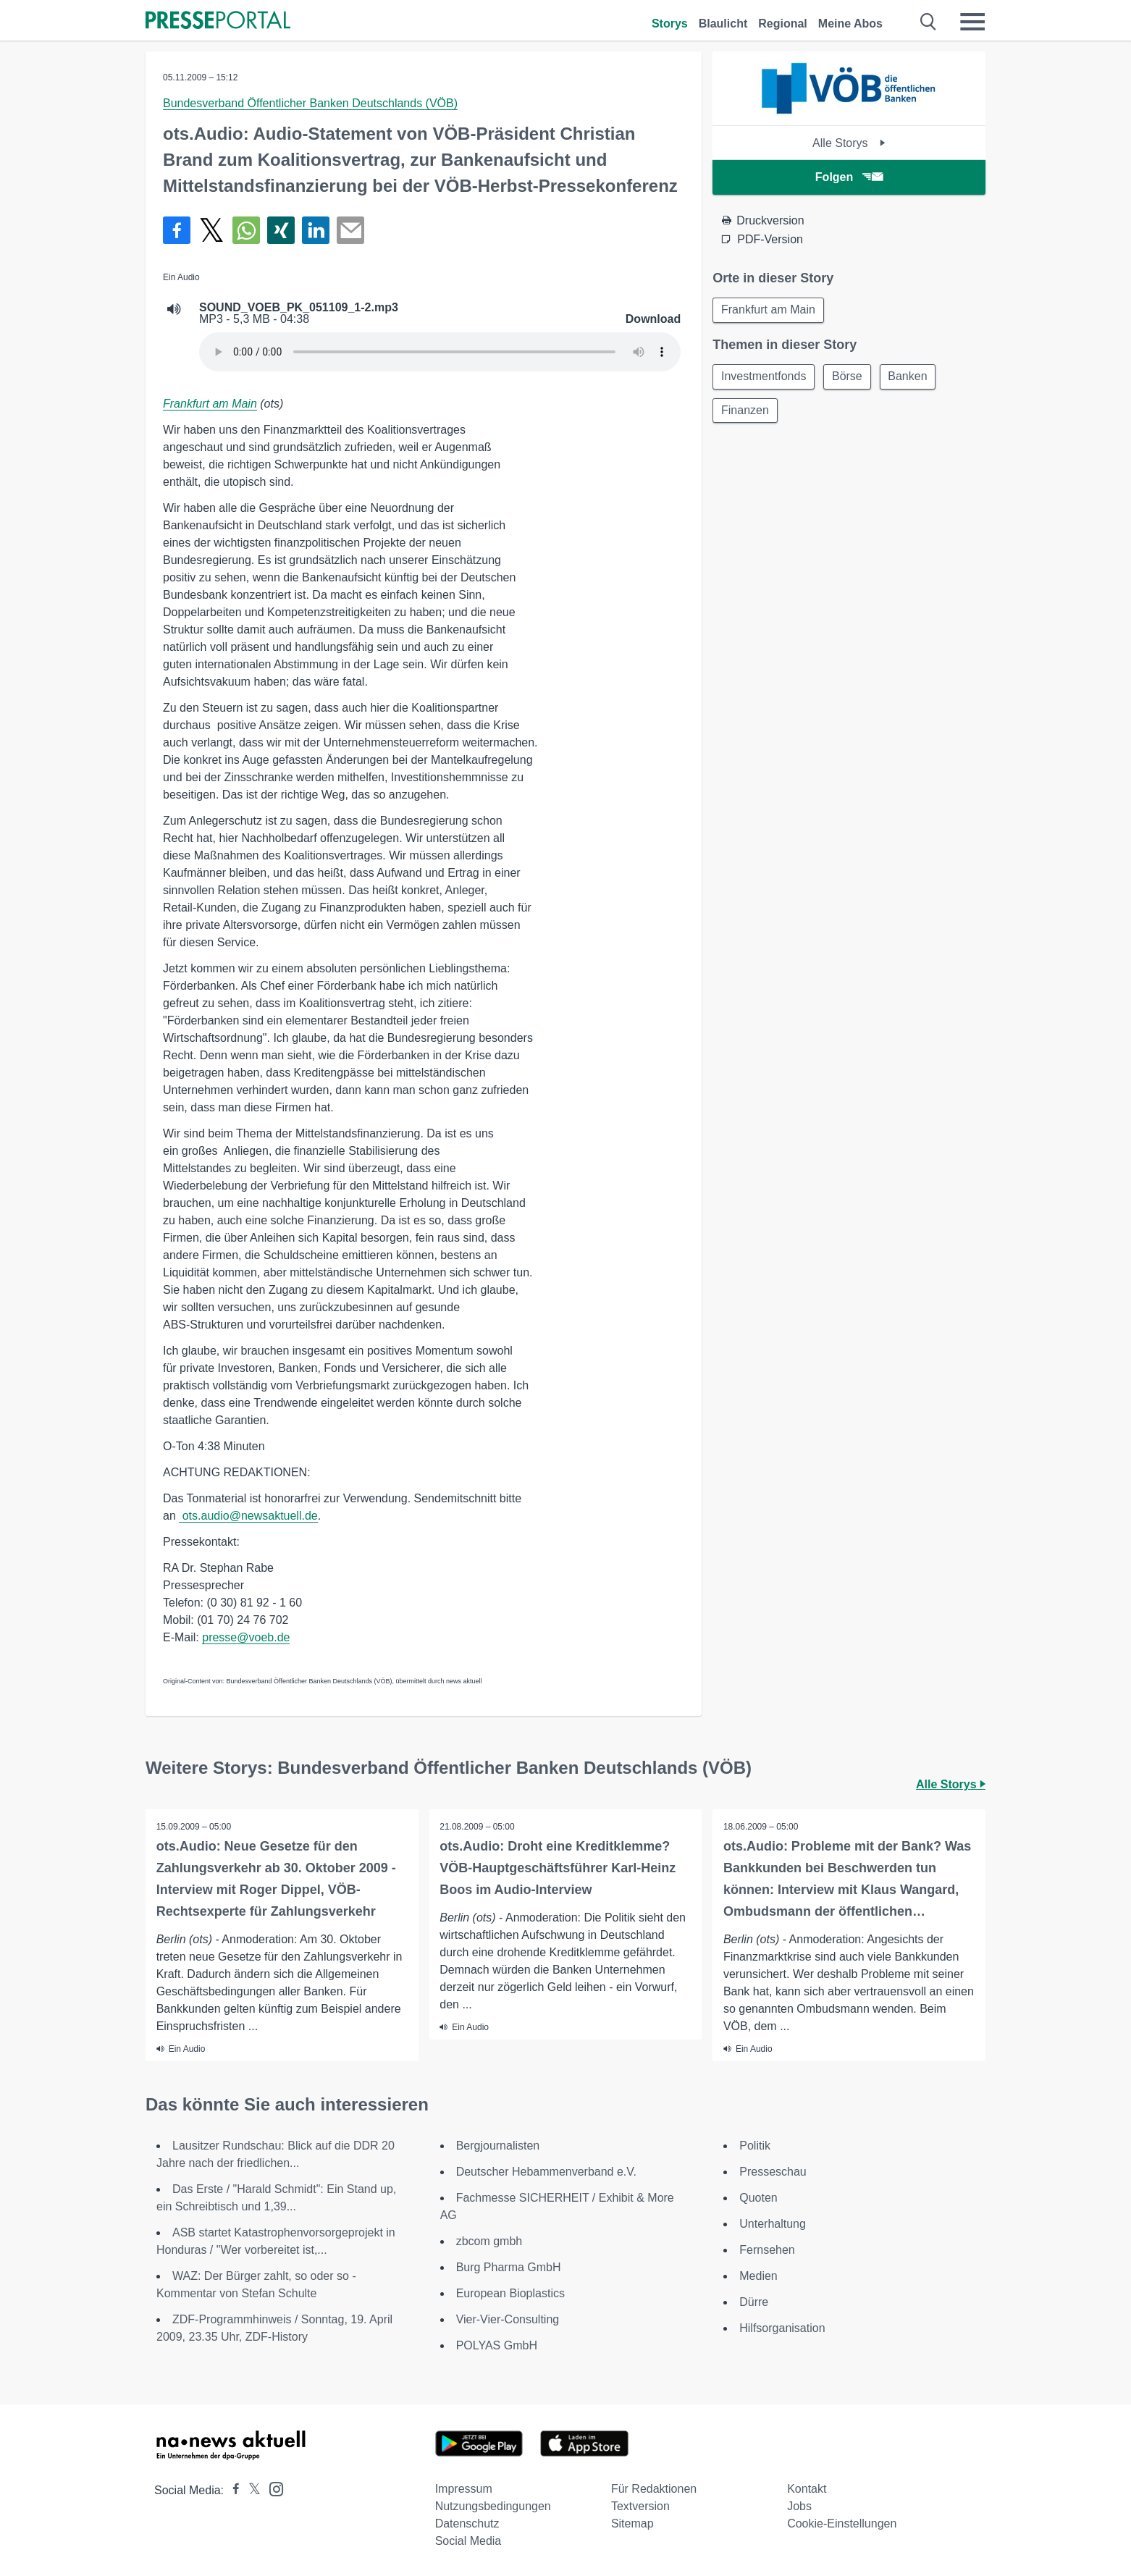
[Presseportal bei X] (250, 2490)
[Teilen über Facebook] (176, 230)
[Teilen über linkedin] (315, 230)
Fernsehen (767, 2250)
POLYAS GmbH (496, 2345)
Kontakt (806, 2489)
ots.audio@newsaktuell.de (248, 1516)
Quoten (758, 2198)
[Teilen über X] (211, 230)
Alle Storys (849, 143)
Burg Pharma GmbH (508, 2267)
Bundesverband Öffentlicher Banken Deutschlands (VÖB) (310, 103)
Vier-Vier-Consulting (508, 2319)
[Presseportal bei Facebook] (232, 2490)
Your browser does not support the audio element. (440, 351)
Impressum (463, 2489)
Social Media (468, 2541)
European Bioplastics (510, 2293)
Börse (850, 377)
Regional (782, 23)
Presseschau (773, 2171)
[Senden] (350, 230)
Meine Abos (850, 23)
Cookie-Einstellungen (841, 2523)
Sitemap (632, 2523)
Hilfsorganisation (782, 2328)
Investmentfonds (764, 377)
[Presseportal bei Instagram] (272, 2488)
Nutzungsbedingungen (493, 2506)
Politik (754, 2145)
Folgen (849, 177)
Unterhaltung (772, 2224)
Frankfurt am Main (210, 403)
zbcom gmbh (489, 2241)
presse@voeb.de (246, 1637)
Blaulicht (723, 23)
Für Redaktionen (654, 2489)
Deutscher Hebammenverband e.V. (546, 2171)
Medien (758, 2276)
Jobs (799, 2506)
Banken (911, 377)
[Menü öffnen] (972, 22)
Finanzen (746, 412)
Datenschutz (467, 2523)
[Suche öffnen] (929, 22)
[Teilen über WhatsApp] (246, 230)
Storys (670, 23)
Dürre (753, 2302)
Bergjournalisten (498, 2145)
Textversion (640, 2506)
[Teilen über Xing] (281, 230)
